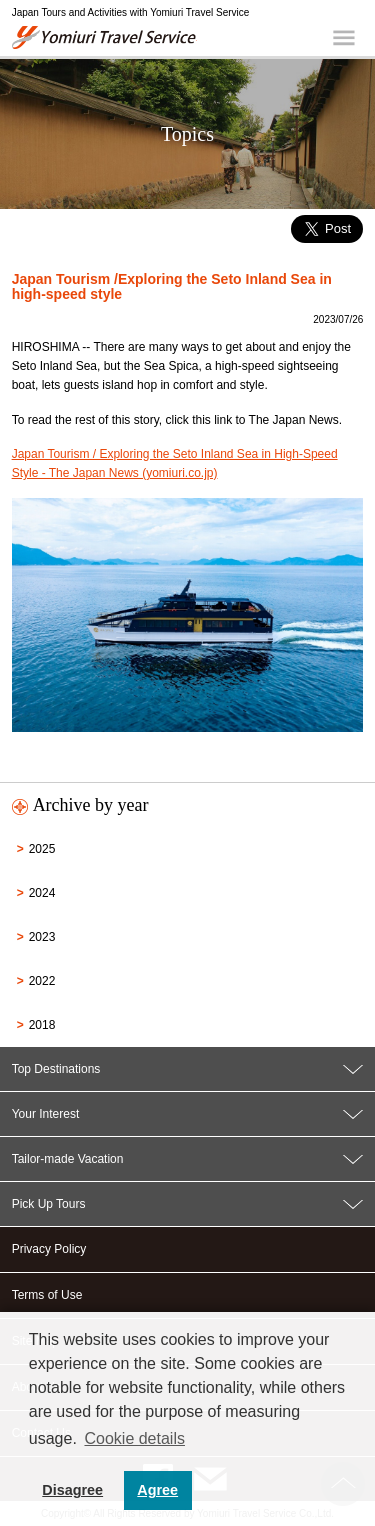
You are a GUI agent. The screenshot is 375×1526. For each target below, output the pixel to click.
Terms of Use (47, 1295)
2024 (42, 893)
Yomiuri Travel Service (104, 37)
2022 (42, 981)
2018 (42, 1025)
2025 (42, 849)
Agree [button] (157, 1490)
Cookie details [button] (134, 1438)
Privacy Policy (49, 1249)
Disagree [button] (72, 1490)
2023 (42, 937)
